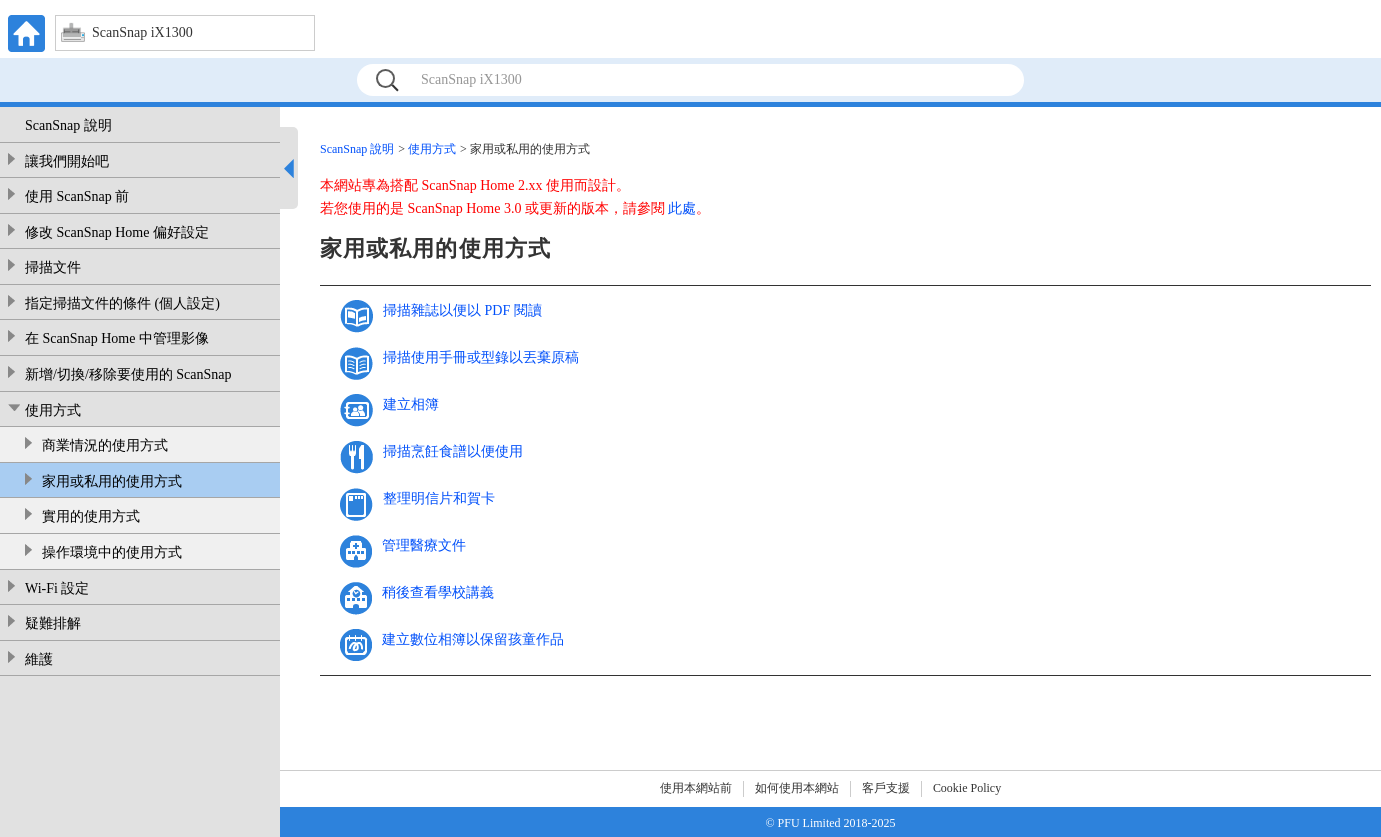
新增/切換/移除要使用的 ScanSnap (128, 374)
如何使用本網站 (797, 788)
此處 (682, 208)
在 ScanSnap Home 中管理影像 (117, 338)
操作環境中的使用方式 (112, 552)
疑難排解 (53, 623)
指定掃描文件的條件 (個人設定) (122, 303)
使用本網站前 (696, 788)
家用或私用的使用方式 (112, 481)
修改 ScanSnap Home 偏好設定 (117, 232)
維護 (39, 659)
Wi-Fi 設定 (57, 588)
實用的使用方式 (91, 516)
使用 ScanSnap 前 (77, 196)
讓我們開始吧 (67, 161)
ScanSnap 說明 (68, 125)
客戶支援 (886, 788)
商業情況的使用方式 (105, 445)
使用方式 (53, 410)
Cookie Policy (967, 788)
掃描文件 (53, 267)
